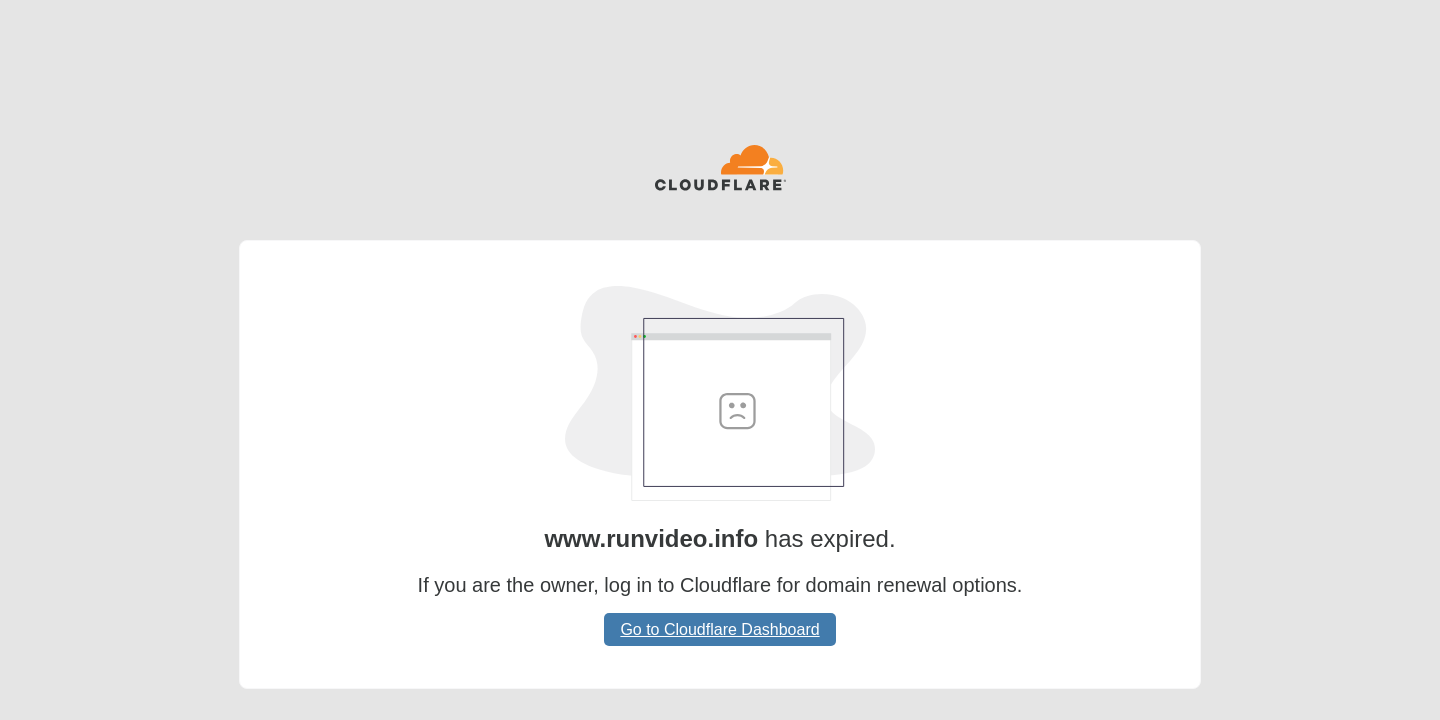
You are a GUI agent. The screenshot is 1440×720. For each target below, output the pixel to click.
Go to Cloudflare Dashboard (719, 629)
